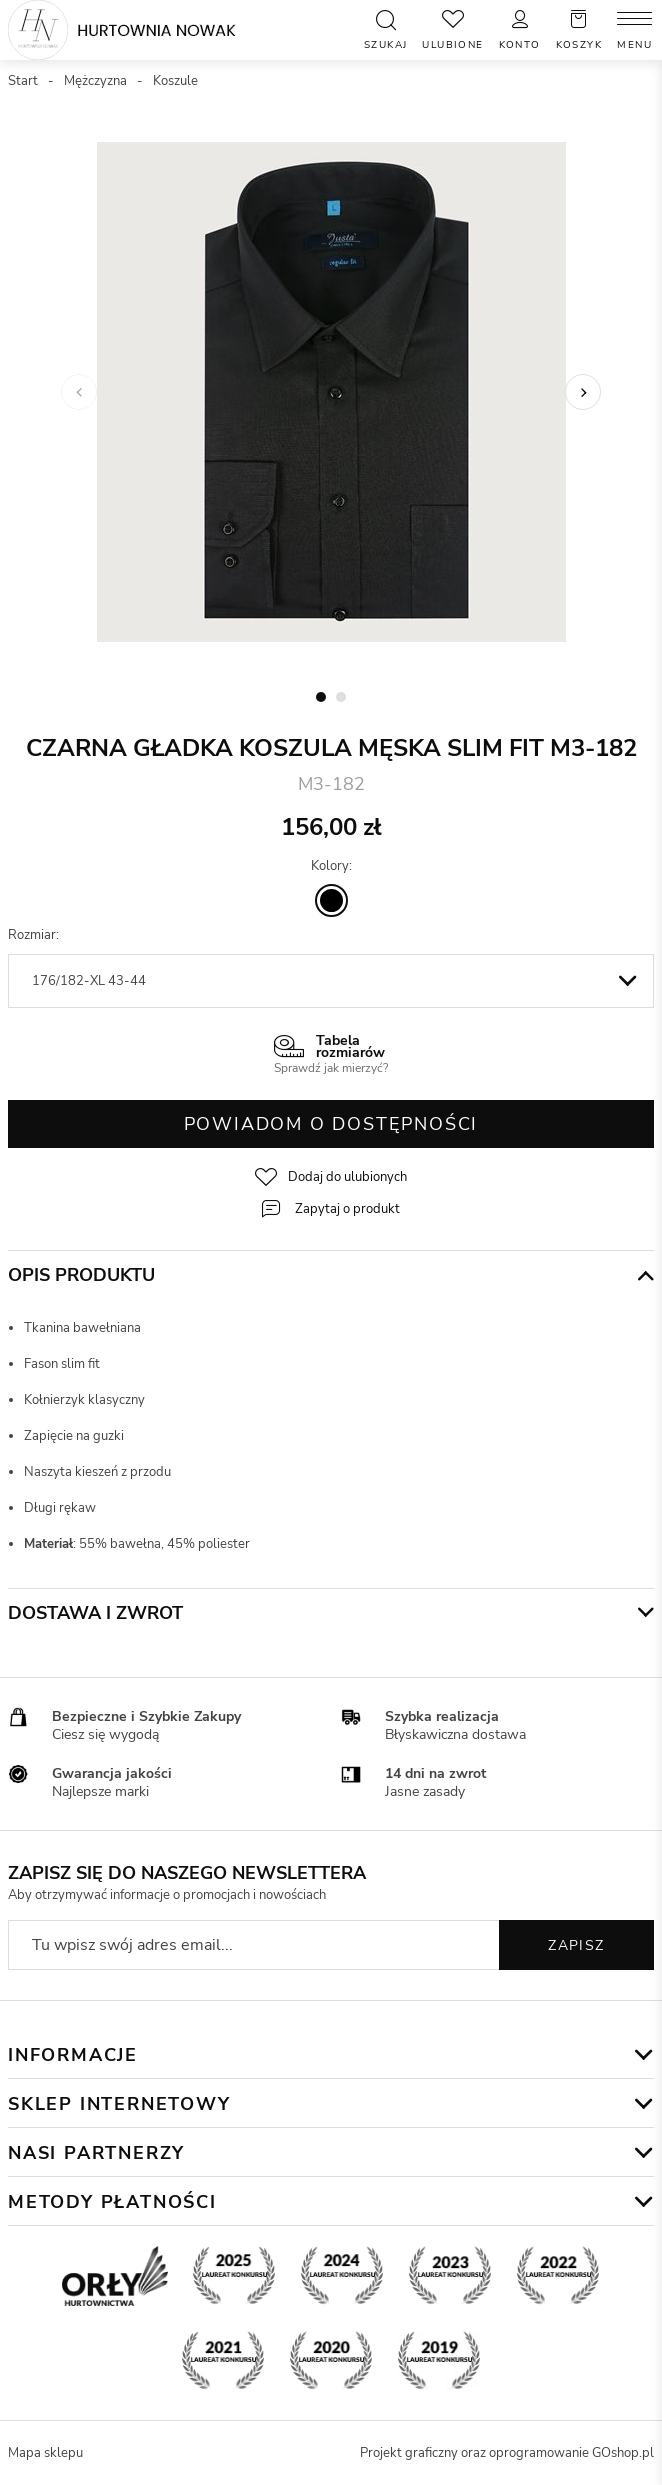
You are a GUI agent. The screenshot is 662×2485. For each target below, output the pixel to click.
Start (23, 81)
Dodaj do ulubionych (347, 1177)
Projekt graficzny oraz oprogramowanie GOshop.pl (507, 2453)
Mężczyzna (95, 81)
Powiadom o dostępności (331, 1124)
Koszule (175, 81)
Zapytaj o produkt (347, 1209)
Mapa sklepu (45, 2453)
